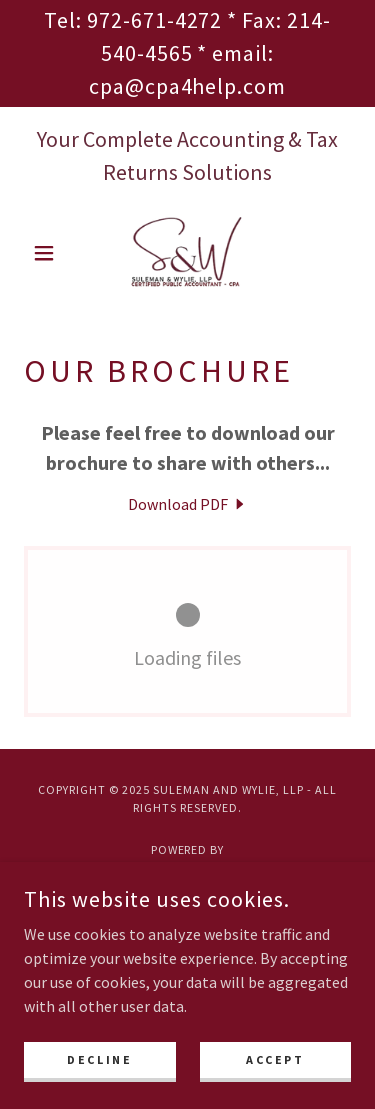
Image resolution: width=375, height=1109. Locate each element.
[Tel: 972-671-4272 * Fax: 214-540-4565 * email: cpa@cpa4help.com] (187, 53)
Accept (275, 1059)
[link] (187, 253)
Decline (99, 1059)
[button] (48, 253)
